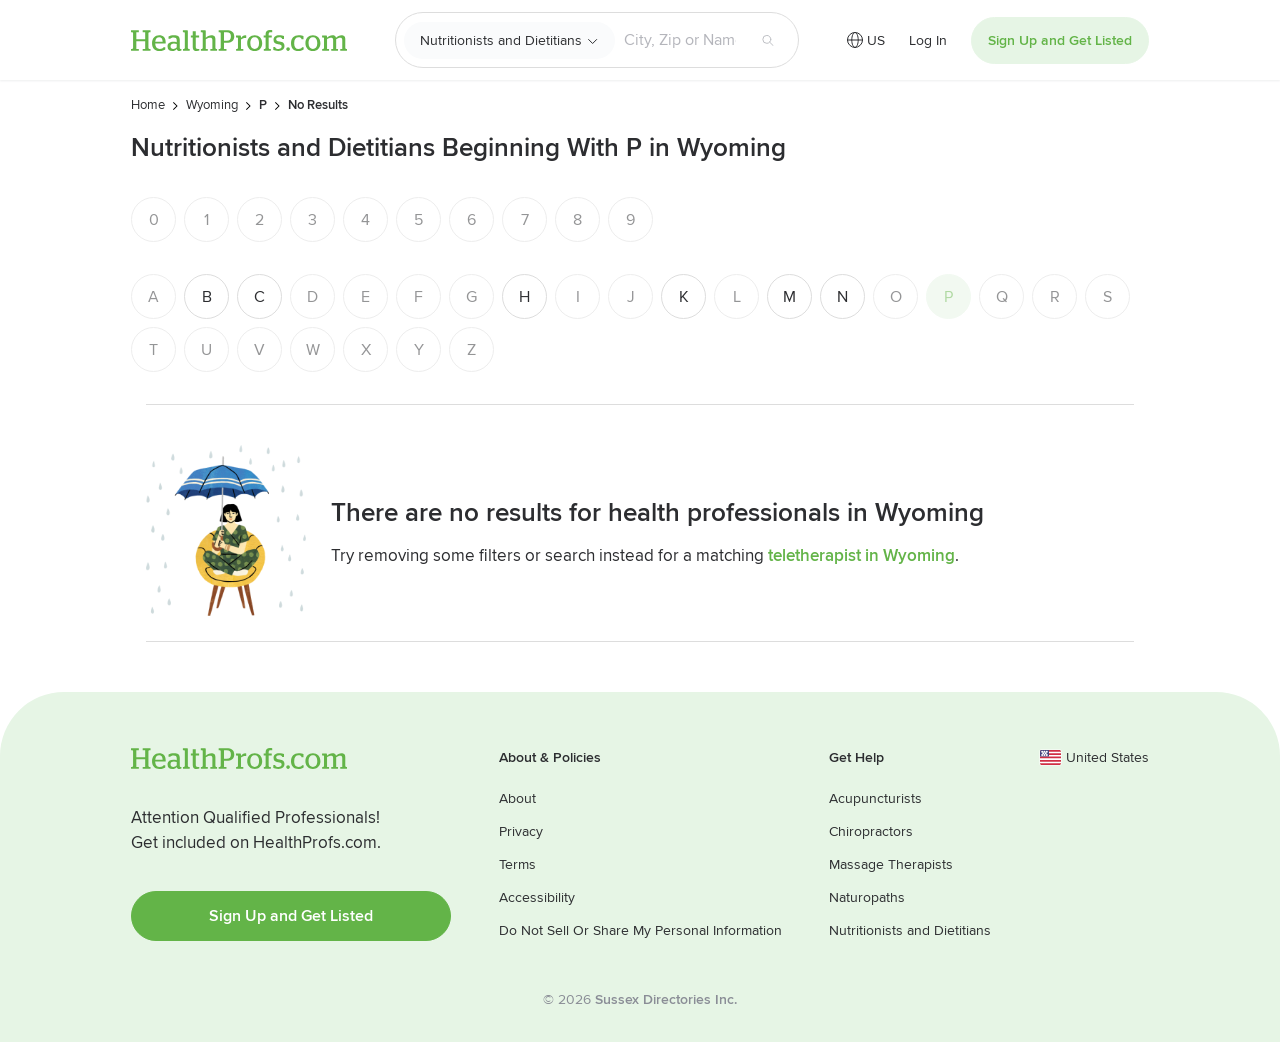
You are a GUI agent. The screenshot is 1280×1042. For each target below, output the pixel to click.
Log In (928, 40)
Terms (517, 864)
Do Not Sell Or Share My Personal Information (640, 930)
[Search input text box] (680, 40)
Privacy (521, 831)
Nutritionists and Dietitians (501, 40)
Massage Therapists (891, 864)
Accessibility (537, 897)
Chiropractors (871, 831)
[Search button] (768, 40)
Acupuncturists (875, 798)
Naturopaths (867, 897)
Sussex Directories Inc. (666, 999)
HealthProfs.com (239, 40)
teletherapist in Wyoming (861, 555)
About (517, 798)
